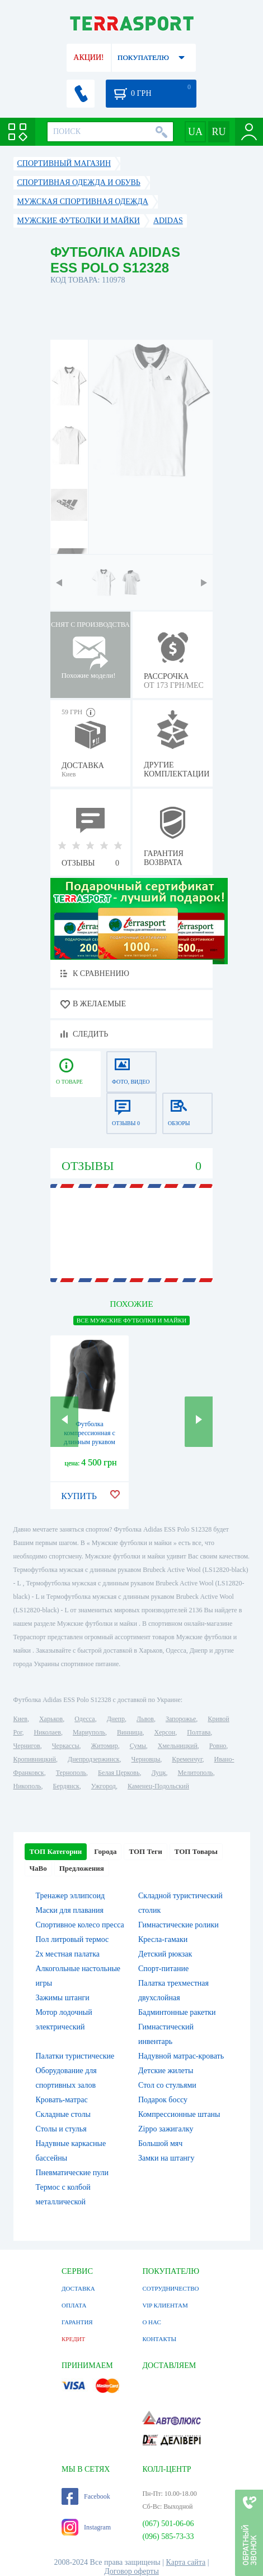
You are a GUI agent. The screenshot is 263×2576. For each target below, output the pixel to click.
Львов (145, 1719)
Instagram (86, 2527)
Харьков (51, 1719)
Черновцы (146, 1759)
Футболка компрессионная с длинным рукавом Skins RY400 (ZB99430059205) (89, 1442)
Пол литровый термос (72, 1939)
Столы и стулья (61, 2129)
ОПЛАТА (74, 2305)
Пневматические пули (72, 2172)
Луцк (158, 1773)
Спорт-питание (163, 1968)
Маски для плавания (70, 1910)
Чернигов (26, 1746)
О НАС (151, 2322)
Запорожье (181, 1719)
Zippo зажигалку (166, 2129)
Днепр (116, 1719)
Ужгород (103, 1786)
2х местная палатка (68, 1954)
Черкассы (65, 1746)
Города (105, 1851)
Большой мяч (160, 2143)
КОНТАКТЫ (159, 2338)
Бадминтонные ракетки (177, 2012)
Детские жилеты (165, 2070)
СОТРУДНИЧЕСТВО (170, 2288)
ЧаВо (38, 1868)
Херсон (165, 1732)
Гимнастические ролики (178, 1925)
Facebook (86, 2496)
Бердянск (66, 1786)
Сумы (138, 1746)
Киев (20, 1719)
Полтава (198, 1732)
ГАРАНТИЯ (77, 2322)
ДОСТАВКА (78, 2288)
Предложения (81, 1868)
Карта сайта (186, 2562)
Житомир (104, 1746)
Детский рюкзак (165, 1954)
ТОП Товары (196, 1851)
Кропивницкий (34, 1759)
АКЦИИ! (88, 57)
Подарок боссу (162, 2100)
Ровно (217, 1746)
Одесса (84, 1719)
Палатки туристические (75, 2056)
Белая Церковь (118, 1773)
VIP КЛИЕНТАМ (164, 2305)
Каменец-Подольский (158, 1786)
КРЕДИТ (73, 2338)
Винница (129, 1732)
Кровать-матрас (62, 2100)
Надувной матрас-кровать (181, 2056)
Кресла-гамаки (162, 1939)
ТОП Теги (145, 1851)
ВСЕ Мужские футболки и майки (132, 1320)
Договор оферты (131, 2571)
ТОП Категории (56, 1851)
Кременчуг (187, 1759)
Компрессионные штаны (179, 2114)
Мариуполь (89, 1732)
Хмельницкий (178, 1746)
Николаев (47, 1732)
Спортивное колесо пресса (80, 1925)
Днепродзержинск (94, 1759)
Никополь (27, 1786)
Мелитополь (195, 1773)
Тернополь (71, 1773)
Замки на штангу (166, 2158)
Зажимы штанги (63, 1998)
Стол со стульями (167, 2085)
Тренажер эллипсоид (70, 1895)
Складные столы (63, 2114)
